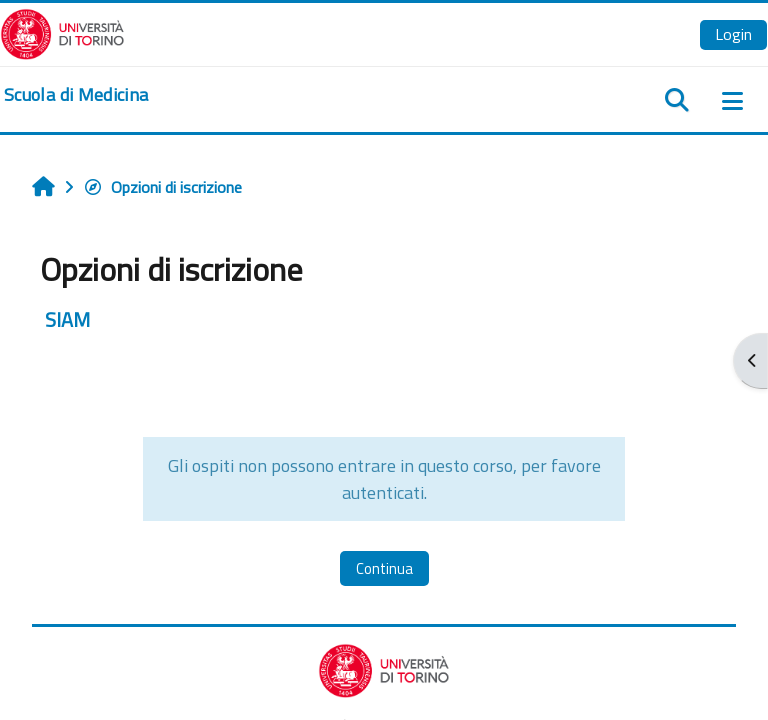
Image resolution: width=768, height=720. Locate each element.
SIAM (67, 319)
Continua (384, 568)
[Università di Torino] (62, 32)
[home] (76, 95)
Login (733, 34)
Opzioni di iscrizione (162, 187)
